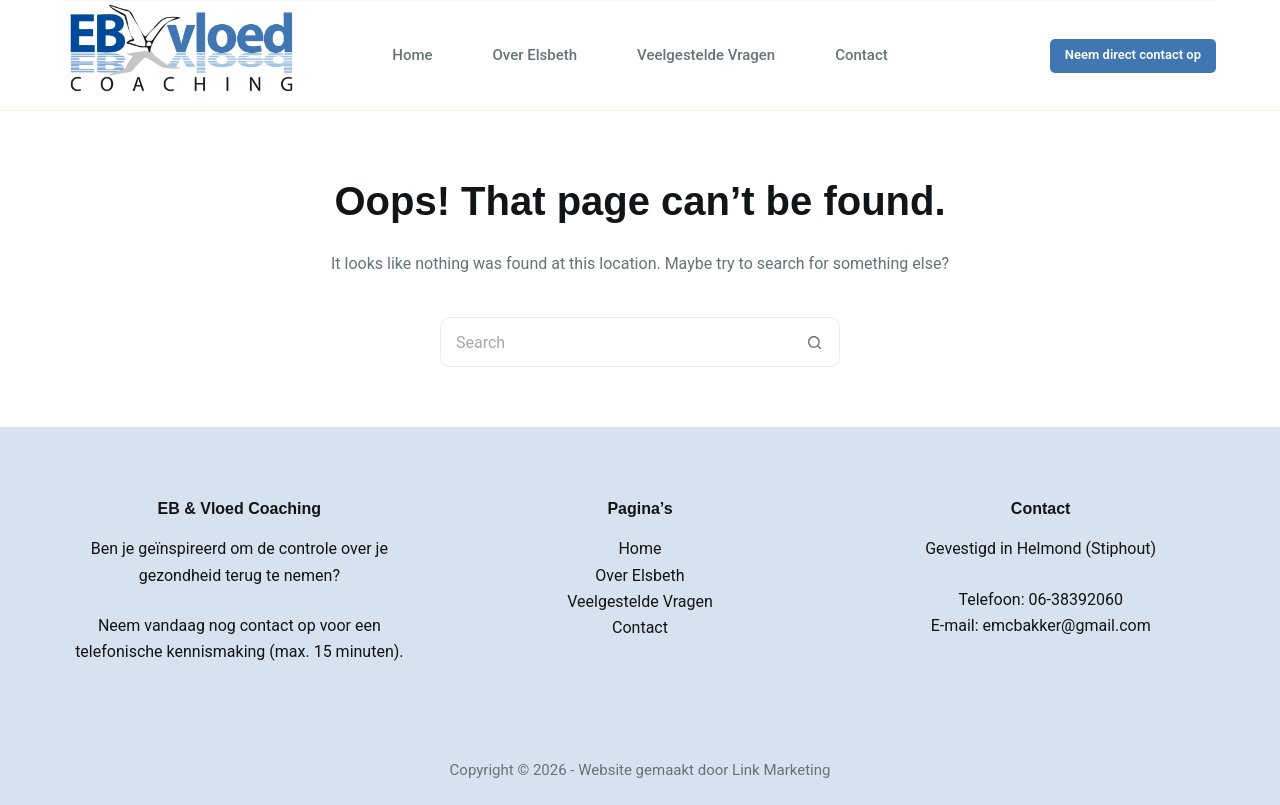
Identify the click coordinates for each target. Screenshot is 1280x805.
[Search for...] (615, 342)
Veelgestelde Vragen (706, 55)
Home (412, 55)
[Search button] (815, 342)
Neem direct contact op (1133, 54)
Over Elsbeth (535, 55)
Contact (861, 55)
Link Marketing (781, 770)
